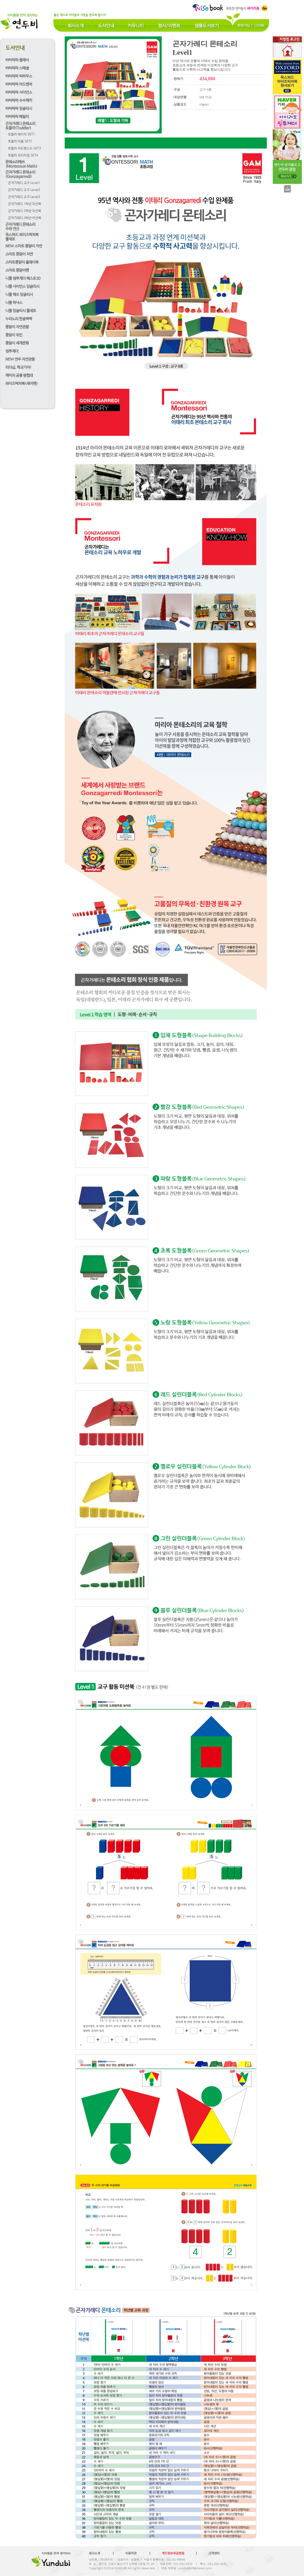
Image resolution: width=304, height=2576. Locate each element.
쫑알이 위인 (13, 335)
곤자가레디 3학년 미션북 (24, 218)
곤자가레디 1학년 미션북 (24, 204)
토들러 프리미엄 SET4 (23, 155)
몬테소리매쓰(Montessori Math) (21, 164)
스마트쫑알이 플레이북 (22, 262)
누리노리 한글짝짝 (18, 319)
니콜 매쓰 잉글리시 (19, 295)
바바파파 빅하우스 (18, 76)
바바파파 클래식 (17, 60)
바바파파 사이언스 (18, 92)
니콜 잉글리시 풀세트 (20, 311)
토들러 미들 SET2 (20, 141)
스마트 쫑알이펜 (17, 270)
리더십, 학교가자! (18, 367)
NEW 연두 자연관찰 (20, 359)
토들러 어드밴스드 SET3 (24, 148)
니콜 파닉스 (13, 303)
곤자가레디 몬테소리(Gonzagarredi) (20, 174)
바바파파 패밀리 (17, 117)
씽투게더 (11, 351)
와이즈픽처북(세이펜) (21, 383)
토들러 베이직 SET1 (21, 134)
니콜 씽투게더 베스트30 (22, 278)
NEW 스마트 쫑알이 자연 (23, 246)
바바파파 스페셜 (17, 68)
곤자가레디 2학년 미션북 (24, 211)
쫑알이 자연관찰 (17, 327)
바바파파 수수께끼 (18, 100)
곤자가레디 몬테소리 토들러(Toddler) (20, 126)
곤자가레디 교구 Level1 (24, 183)
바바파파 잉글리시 (18, 108)
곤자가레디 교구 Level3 (24, 197)
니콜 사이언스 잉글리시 (22, 286)
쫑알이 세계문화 (17, 343)
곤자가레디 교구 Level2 (24, 190)
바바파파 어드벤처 (18, 84)
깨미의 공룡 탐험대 (19, 375)
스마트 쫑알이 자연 (19, 254)
